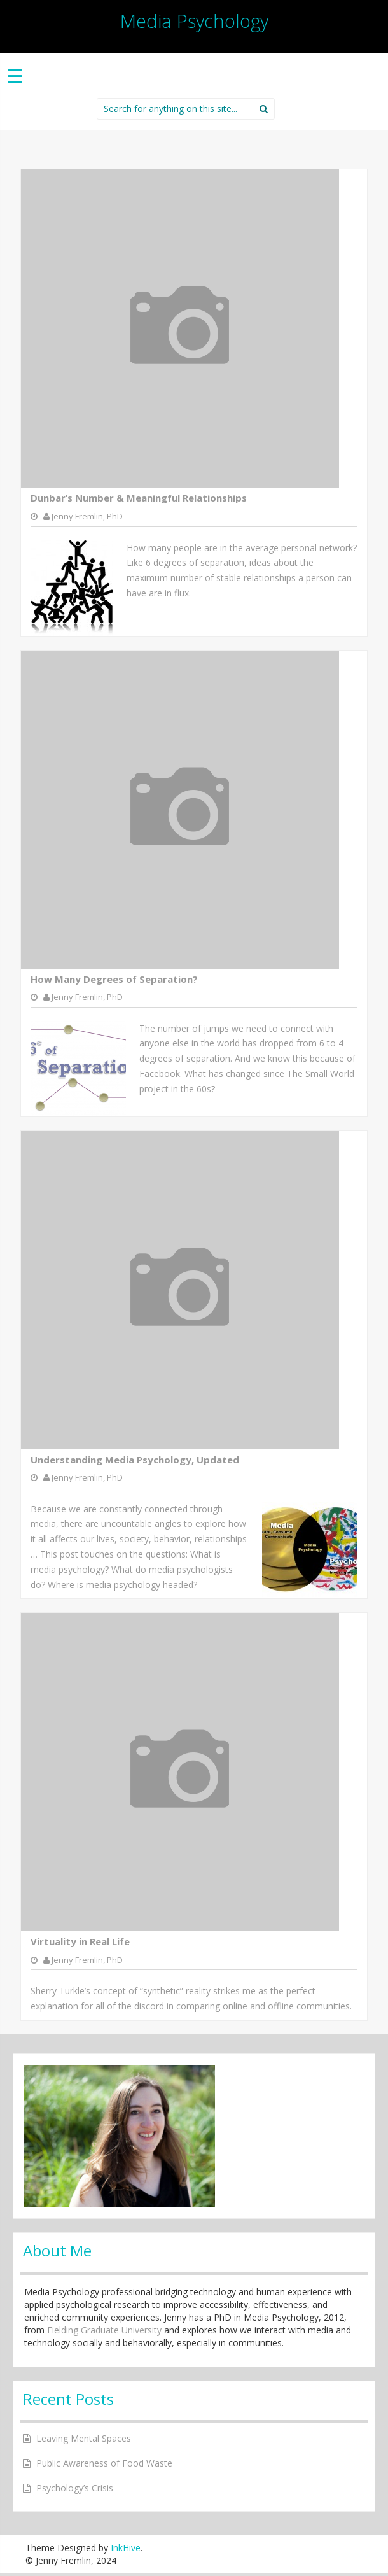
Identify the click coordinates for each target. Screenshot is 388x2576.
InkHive (126, 2548)
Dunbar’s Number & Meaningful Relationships (139, 497)
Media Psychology (194, 20)
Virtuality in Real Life (80, 1941)
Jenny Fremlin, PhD (87, 516)
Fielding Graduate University (104, 2330)
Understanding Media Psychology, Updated (135, 1459)
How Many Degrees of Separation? (114, 979)
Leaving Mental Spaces (83, 2438)
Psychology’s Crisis (74, 2488)
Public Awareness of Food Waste (104, 2463)
